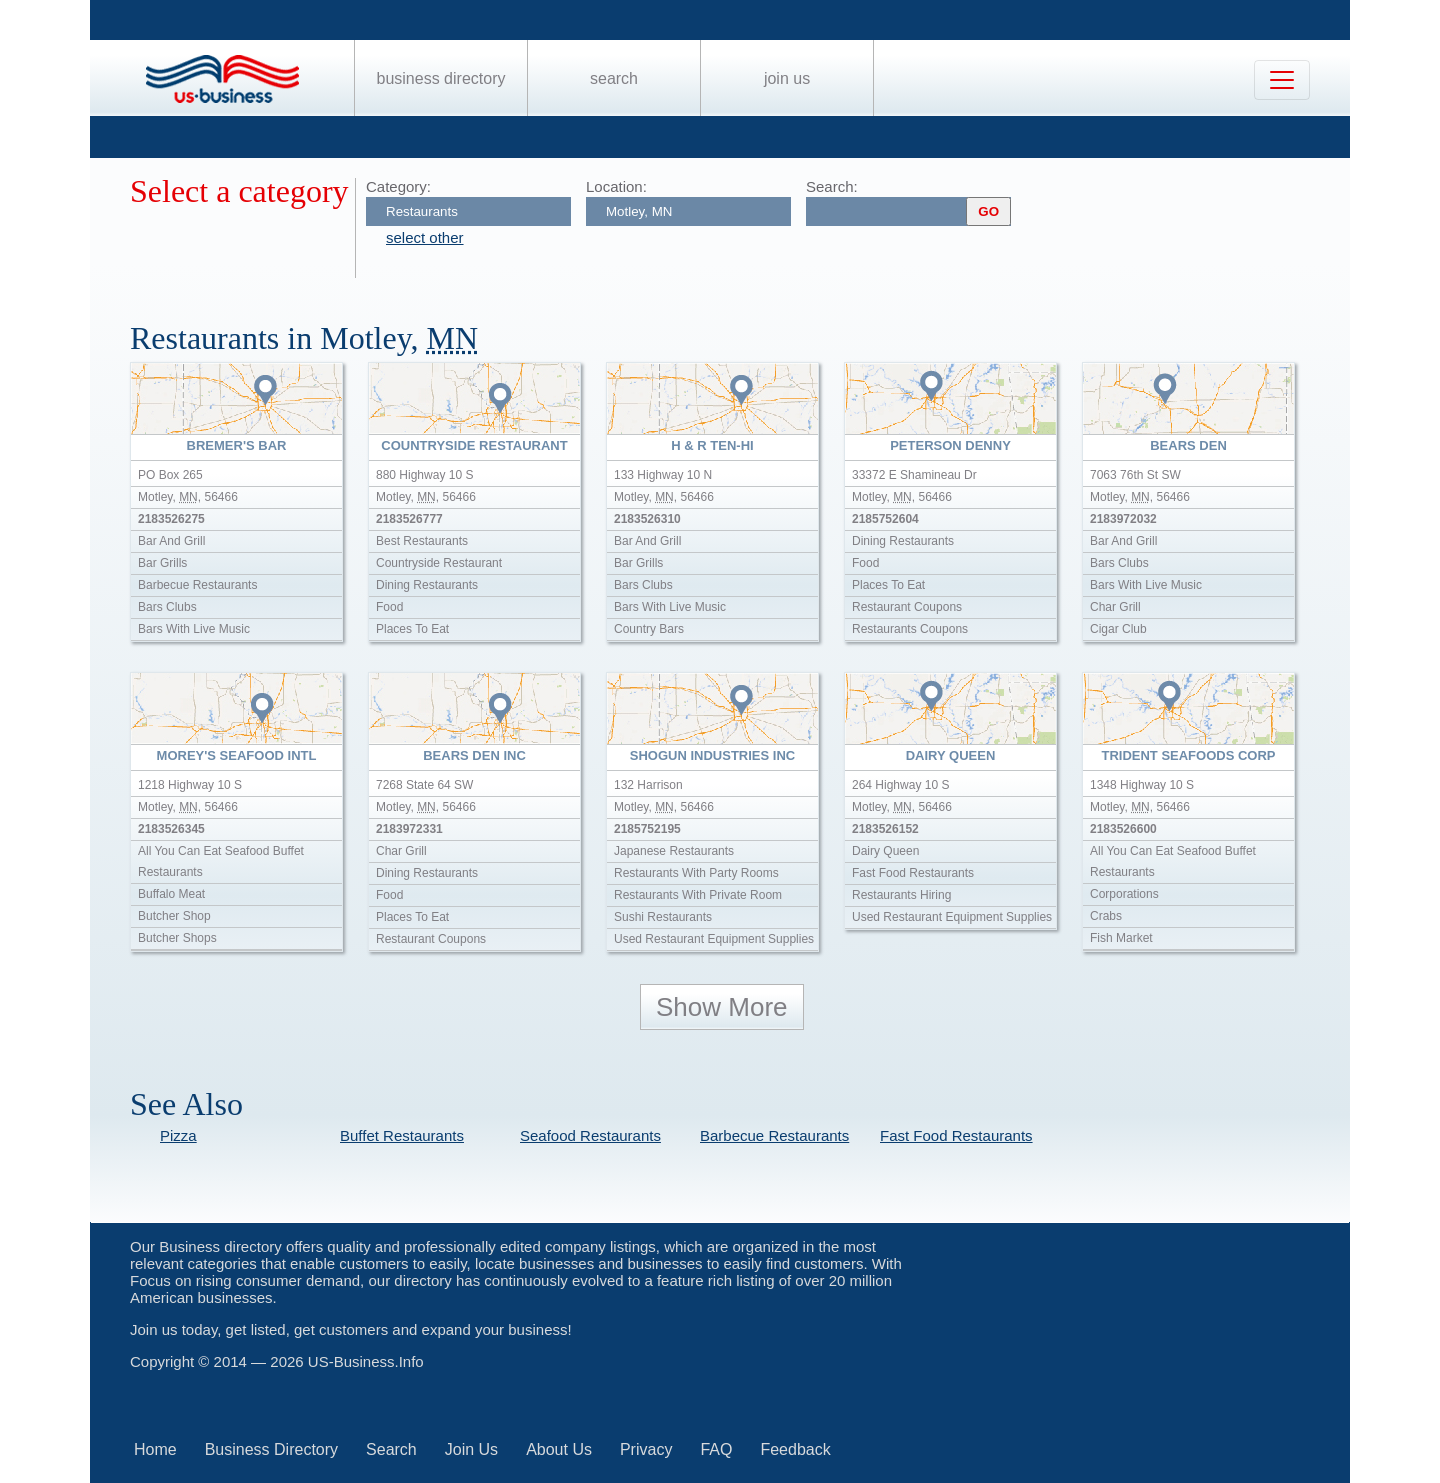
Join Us (787, 78)
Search (614, 78)
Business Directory (441, 78)
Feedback (795, 1449)
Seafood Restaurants (590, 1135)
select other (425, 237)
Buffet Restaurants (402, 1135)
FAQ (716, 1449)
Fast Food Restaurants (956, 1135)
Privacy (646, 1449)
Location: (616, 186)
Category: (398, 186)
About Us (559, 1449)
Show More (722, 1007)
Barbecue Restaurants (774, 1135)
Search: (832, 186)
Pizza (178, 1135)
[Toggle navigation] (1282, 80)
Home (155, 1449)
